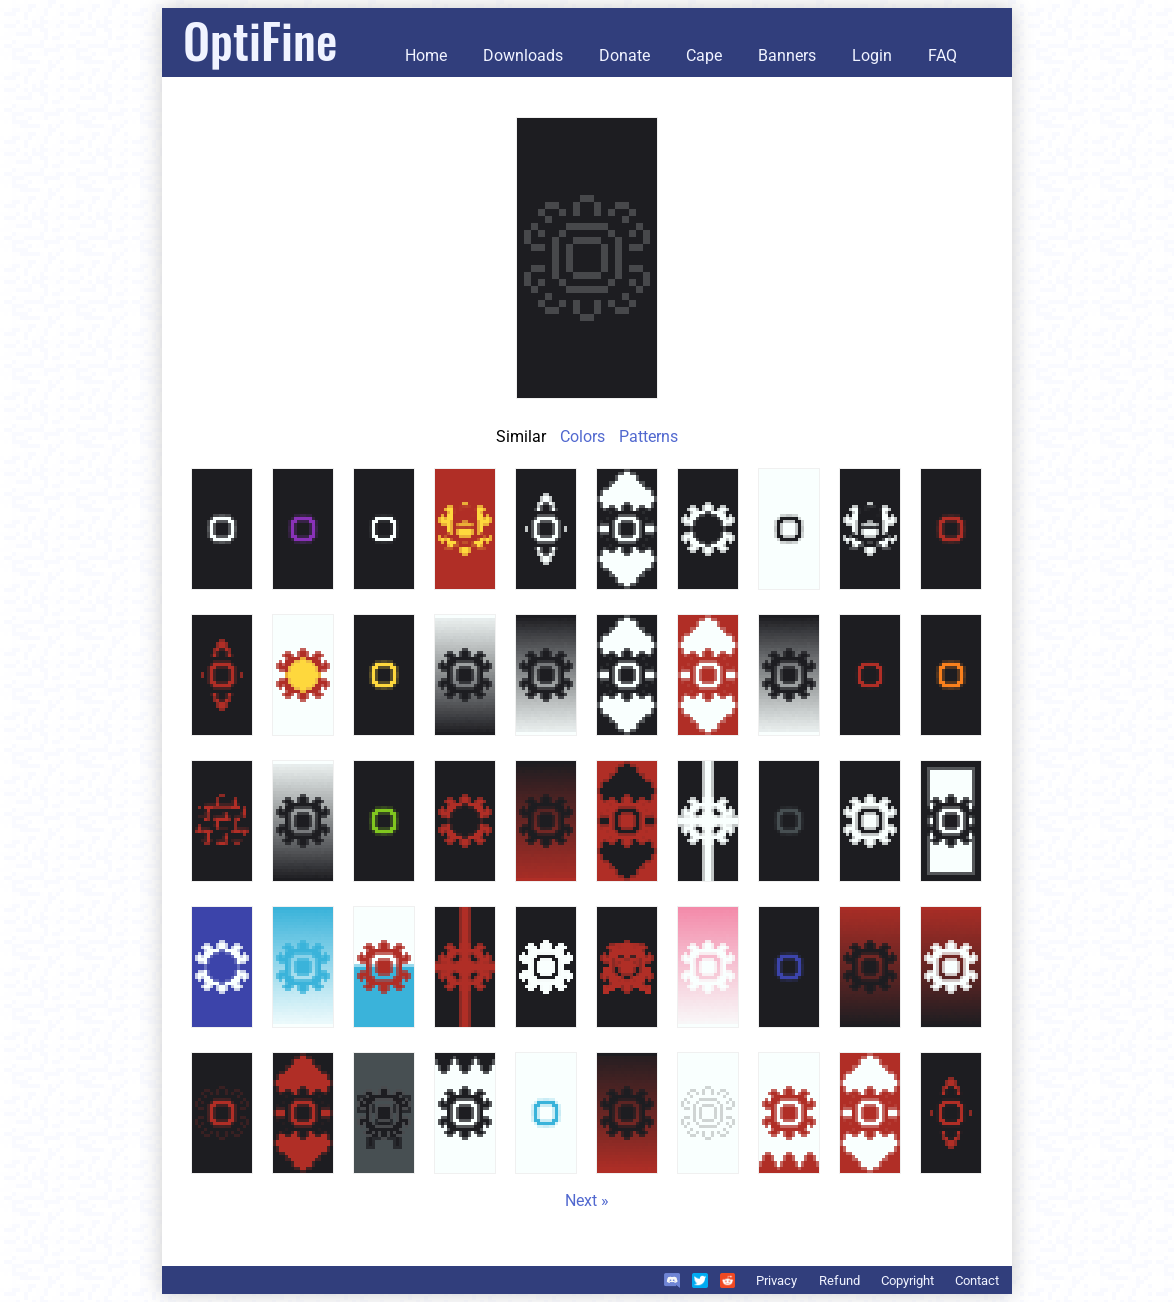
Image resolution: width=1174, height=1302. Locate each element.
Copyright (907, 1280)
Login (872, 55)
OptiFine (260, 39)
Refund (839, 1280)
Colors (582, 436)
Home (426, 55)
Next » (587, 1200)
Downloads (523, 55)
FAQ (942, 55)
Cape (704, 55)
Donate (624, 55)
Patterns (648, 436)
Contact (977, 1280)
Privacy (776, 1280)
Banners (787, 55)
